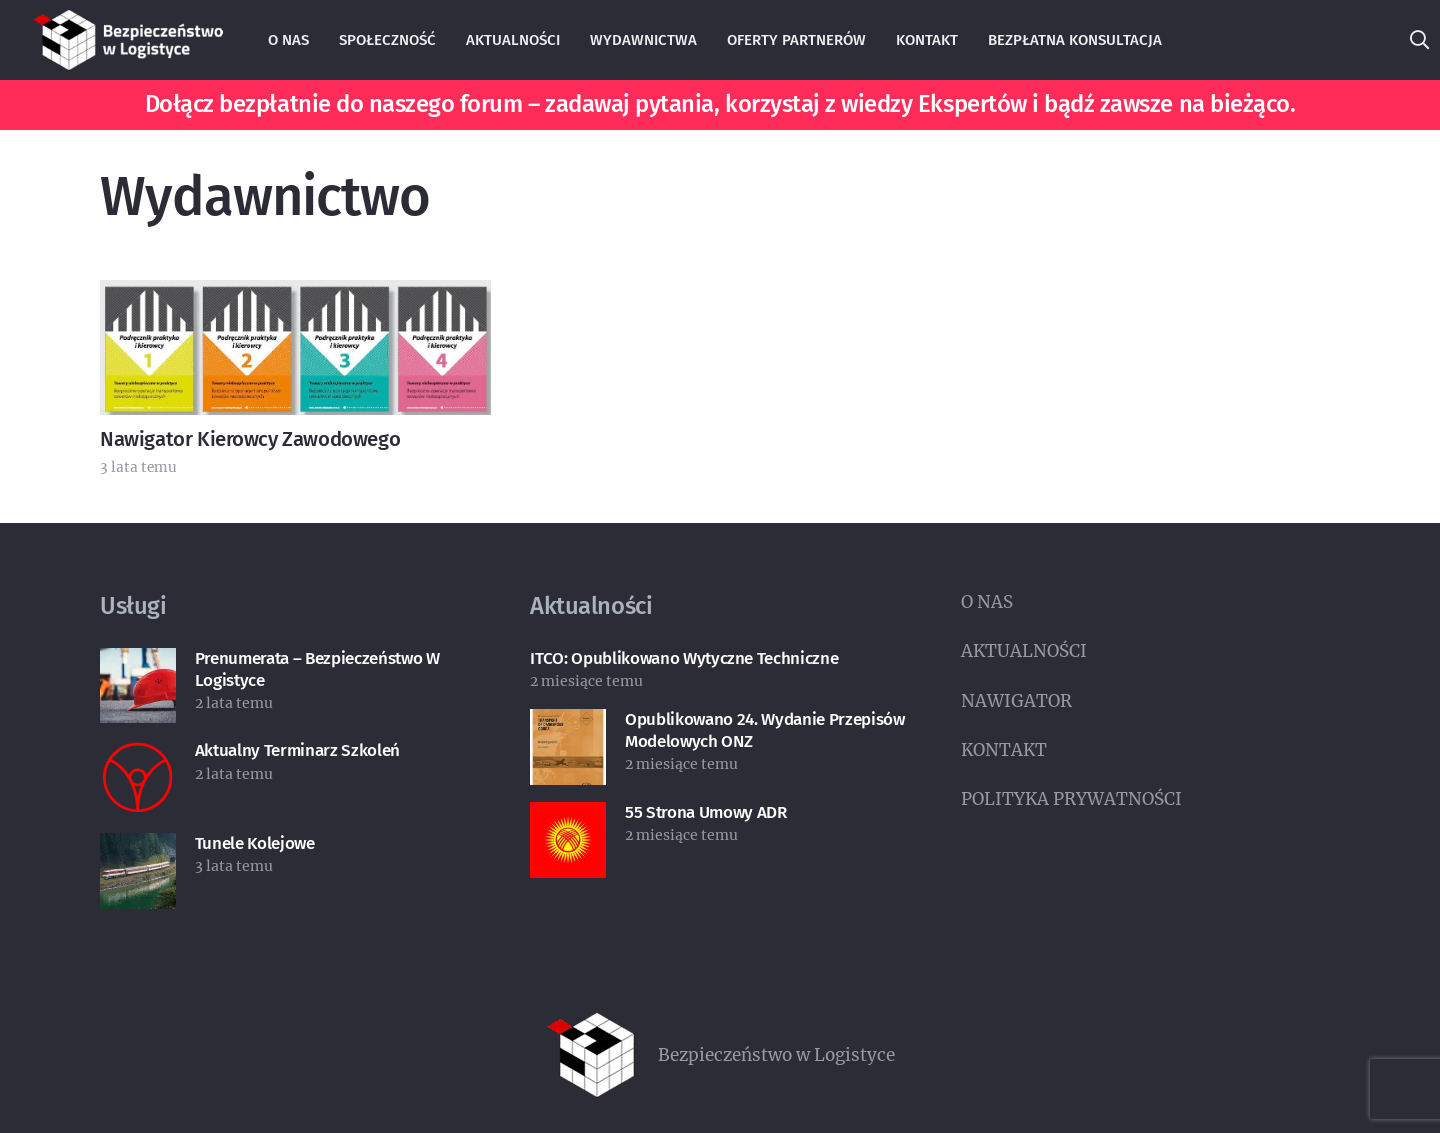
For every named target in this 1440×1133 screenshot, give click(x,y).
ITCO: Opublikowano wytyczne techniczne (684, 658)
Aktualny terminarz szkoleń (297, 750)
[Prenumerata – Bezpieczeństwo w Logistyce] (138, 664)
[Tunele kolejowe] (138, 849)
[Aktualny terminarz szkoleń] (138, 756)
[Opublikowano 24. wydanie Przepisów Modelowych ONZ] (568, 725)
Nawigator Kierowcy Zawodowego (250, 439)
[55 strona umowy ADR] (568, 818)
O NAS (987, 602)
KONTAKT (1004, 750)
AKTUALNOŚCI (1024, 651)
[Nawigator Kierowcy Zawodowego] (295, 296)
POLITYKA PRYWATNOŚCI (1071, 799)
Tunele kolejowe (255, 843)
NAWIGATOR (1016, 701)
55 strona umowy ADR (706, 812)
